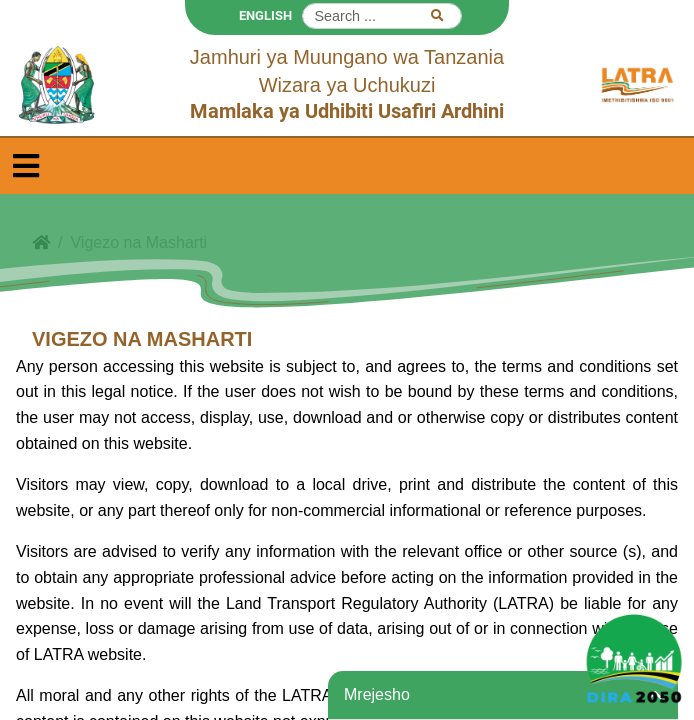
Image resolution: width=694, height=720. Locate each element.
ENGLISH (265, 15)
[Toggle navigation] (26, 166)
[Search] (382, 16)
